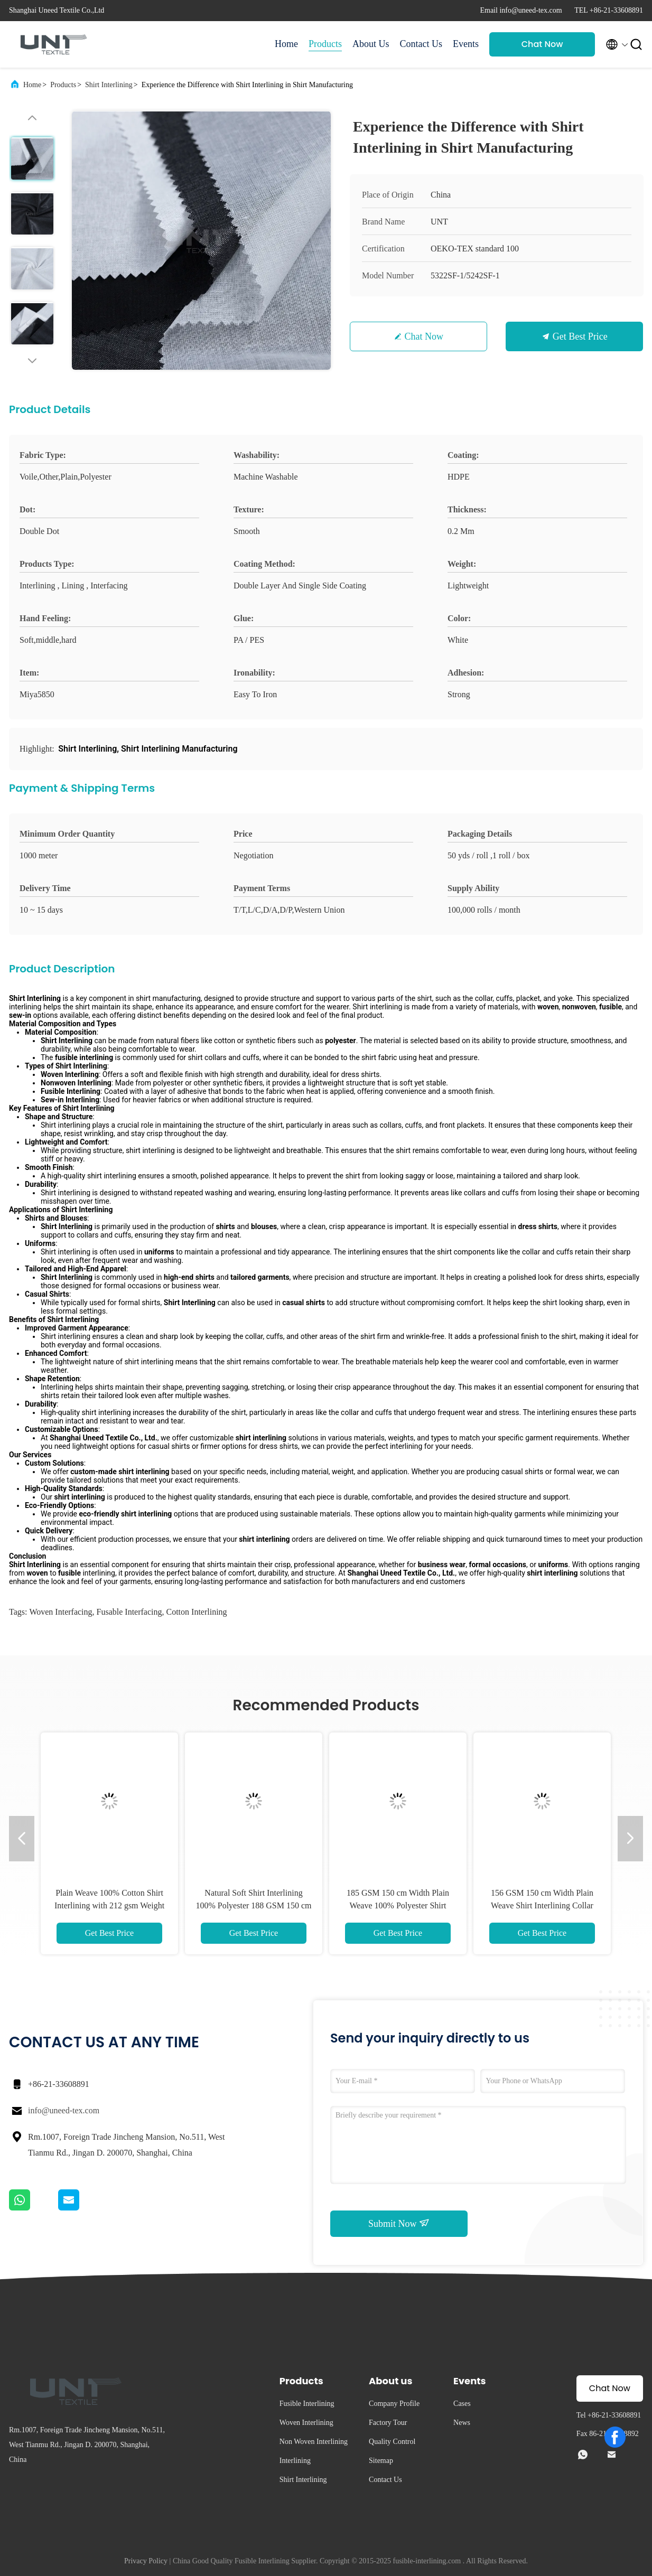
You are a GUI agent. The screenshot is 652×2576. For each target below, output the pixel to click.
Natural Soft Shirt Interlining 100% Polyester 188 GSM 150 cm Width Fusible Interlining (253, 1905)
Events (466, 44)
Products (325, 44)
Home (286, 44)
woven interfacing (60, 1611)
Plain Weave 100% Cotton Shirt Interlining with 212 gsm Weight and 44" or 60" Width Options (109, 1905)
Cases (462, 2404)
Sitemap (381, 2461)
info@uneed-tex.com (63, 2110)
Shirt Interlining (109, 85)
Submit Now (399, 2223)
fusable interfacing (129, 1611)
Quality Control (392, 2442)
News (461, 2423)
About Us (370, 44)
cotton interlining (196, 1611)
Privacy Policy (145, 2561)
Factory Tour (388, 2423)
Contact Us (421, 44)
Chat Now (542, 44)
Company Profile (394, 2404)
